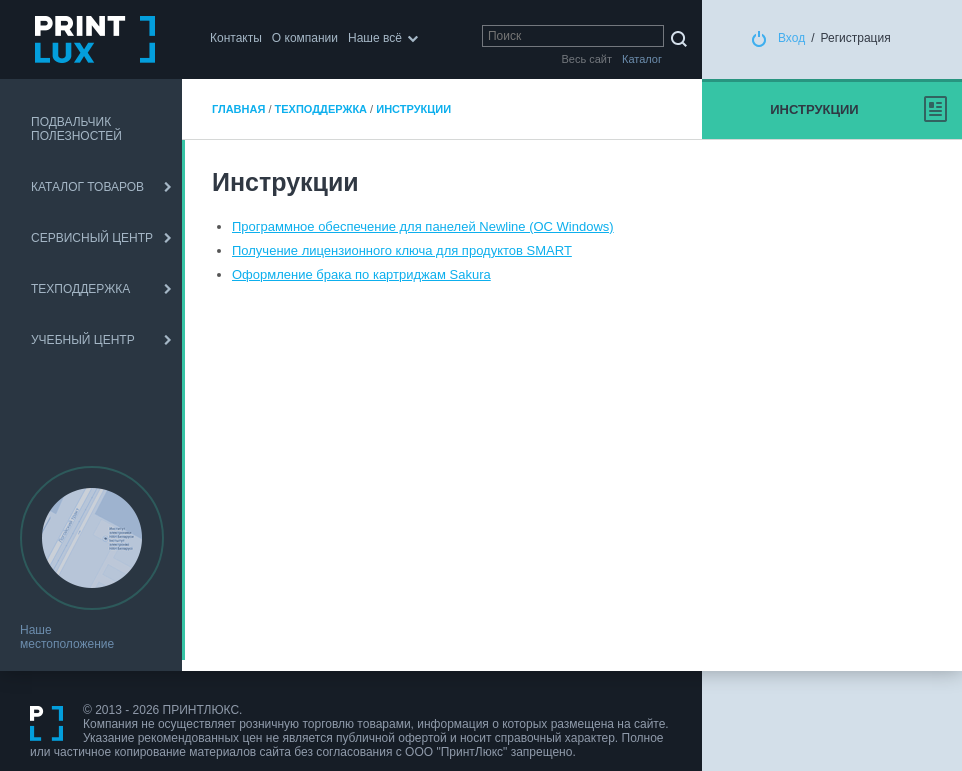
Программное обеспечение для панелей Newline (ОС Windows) (423, 226)
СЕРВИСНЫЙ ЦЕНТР (92, 238)
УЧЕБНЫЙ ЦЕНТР (83, 340)
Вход (791, 38)
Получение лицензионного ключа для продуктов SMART (402, 250)
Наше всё (375, 38)
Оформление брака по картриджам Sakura (361, 274)
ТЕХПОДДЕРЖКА (80, 289)
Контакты (236, 38)
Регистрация (856, 38)
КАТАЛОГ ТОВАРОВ (87, 187)
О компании (305, 38)
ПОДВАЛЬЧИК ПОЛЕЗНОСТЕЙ (76, 129)
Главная (238, 109)
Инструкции (413, 109)
